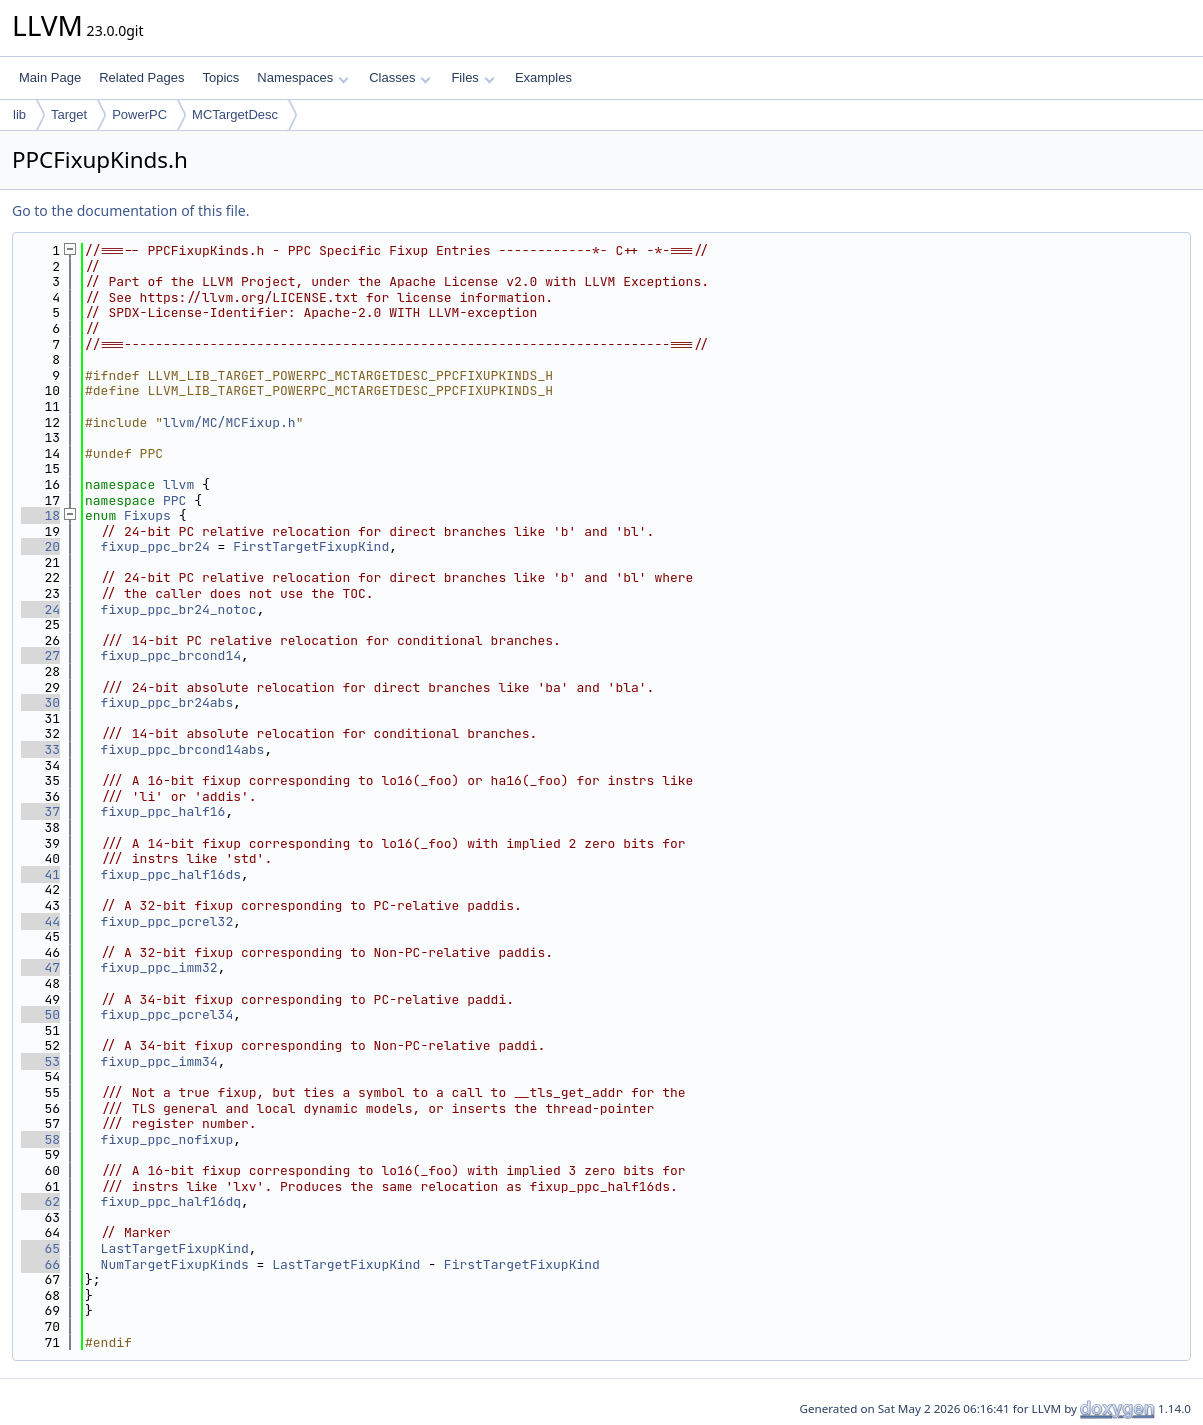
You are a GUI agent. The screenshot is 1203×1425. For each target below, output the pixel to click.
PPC (174, 500)
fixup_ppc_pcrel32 (167, 921)
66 (40, 1264)
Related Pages (141, 77)
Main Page (50, 77)
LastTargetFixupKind (175, 1248)
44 (40, 921)
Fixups (147, 515)
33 (40, 749)
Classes (400, 77)
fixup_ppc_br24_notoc (179, 609)
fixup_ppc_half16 (163, 811)
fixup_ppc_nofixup (167, 1139)
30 (40, 702)
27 (40, 655)
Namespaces (302, 77)
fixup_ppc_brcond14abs (183, 749)
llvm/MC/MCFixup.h (229, 422)
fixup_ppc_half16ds (171, 874)
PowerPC (139, 114)
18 (40, 515)
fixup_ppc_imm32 (159, 967)
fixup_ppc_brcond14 (171, 655)
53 (40, 1061)
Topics (220, 77)
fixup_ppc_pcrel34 (167, 1014)
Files (472, 77)
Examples (543, 77)
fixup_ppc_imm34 (159, 1061)
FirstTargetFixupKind (311, 546)
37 (40, 811)
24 (40, 609)
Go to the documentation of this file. (130, 210)
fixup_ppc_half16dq (171, 1201)
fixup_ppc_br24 (155, 546)
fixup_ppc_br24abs (167, 702)
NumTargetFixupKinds (175, 1264)
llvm (178, 484)
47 (40, 967)
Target (69, 114)
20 (40, 546)
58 (40, 1139)
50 (40, 1014)
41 (40, 874)
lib (19, 114)
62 (40, 1201)
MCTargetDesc (235, 114)
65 (40, 1248)
